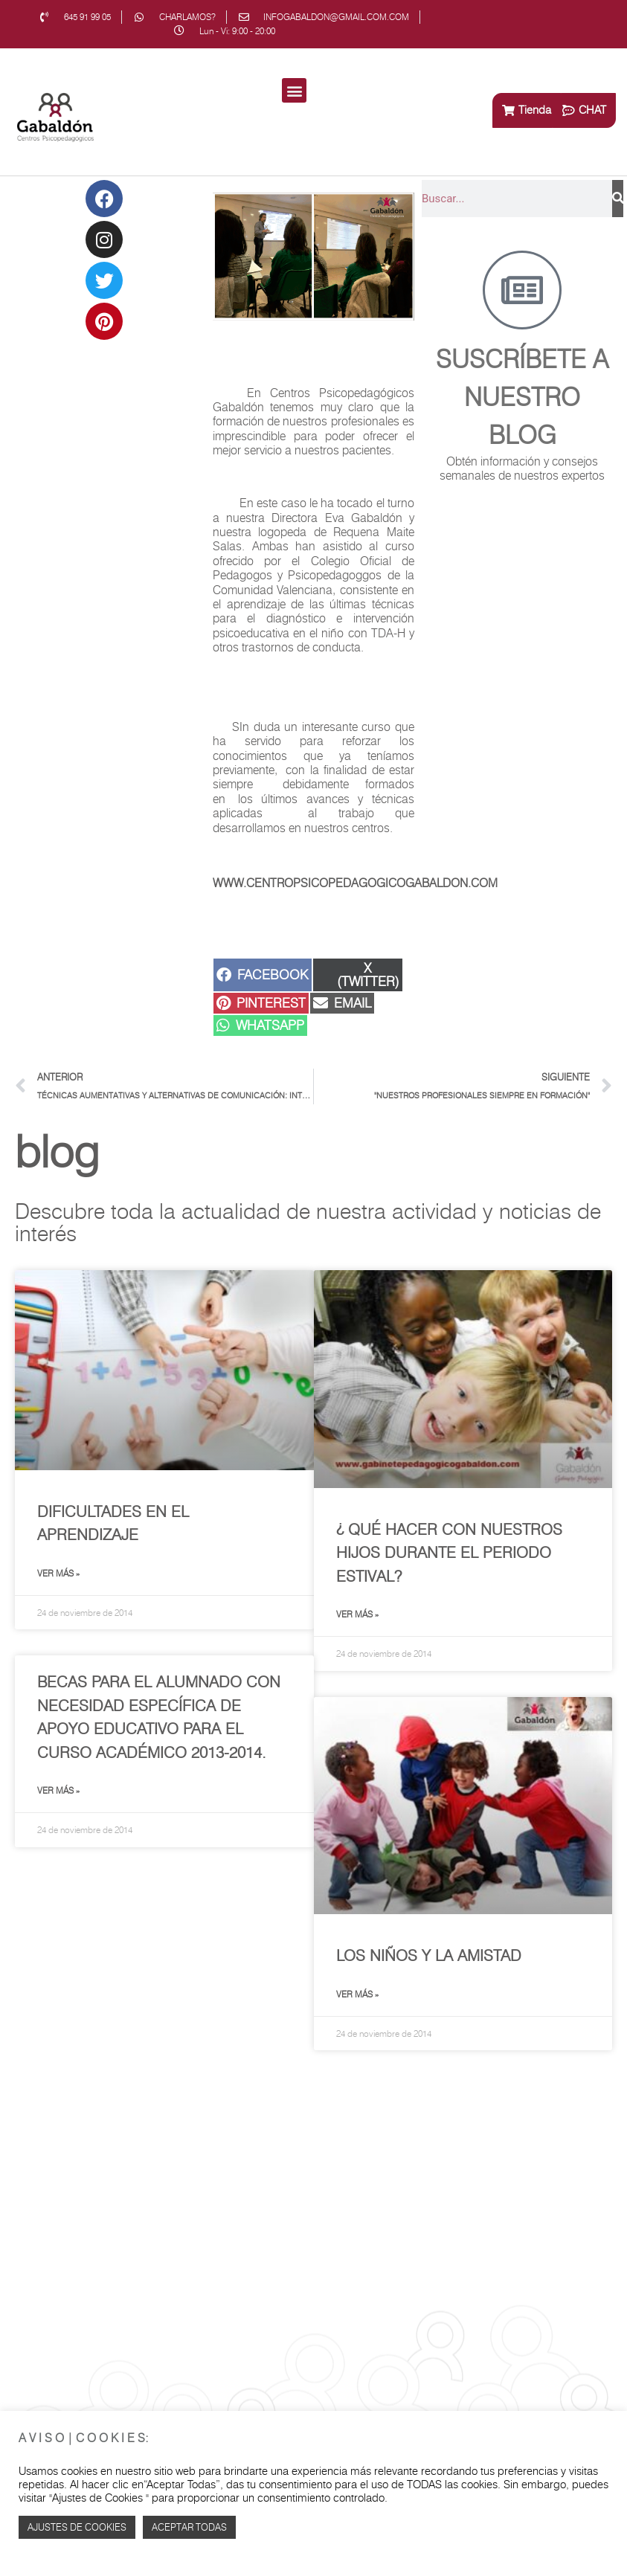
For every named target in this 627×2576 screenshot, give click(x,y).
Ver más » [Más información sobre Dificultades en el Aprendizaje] (58, 1573)
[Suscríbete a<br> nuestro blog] (522, 290)
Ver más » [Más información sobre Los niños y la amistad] (357, 1994)
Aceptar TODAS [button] (189, 2527)
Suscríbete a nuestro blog (522, 397)
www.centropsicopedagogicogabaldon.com (355, 882)
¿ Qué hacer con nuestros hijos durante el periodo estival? (449, 1552)
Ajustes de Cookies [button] (77, 2527)
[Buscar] (617, 198)
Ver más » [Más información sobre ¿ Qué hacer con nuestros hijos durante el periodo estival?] (357, 1614)
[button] (294, 90)
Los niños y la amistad (428, 1955)
